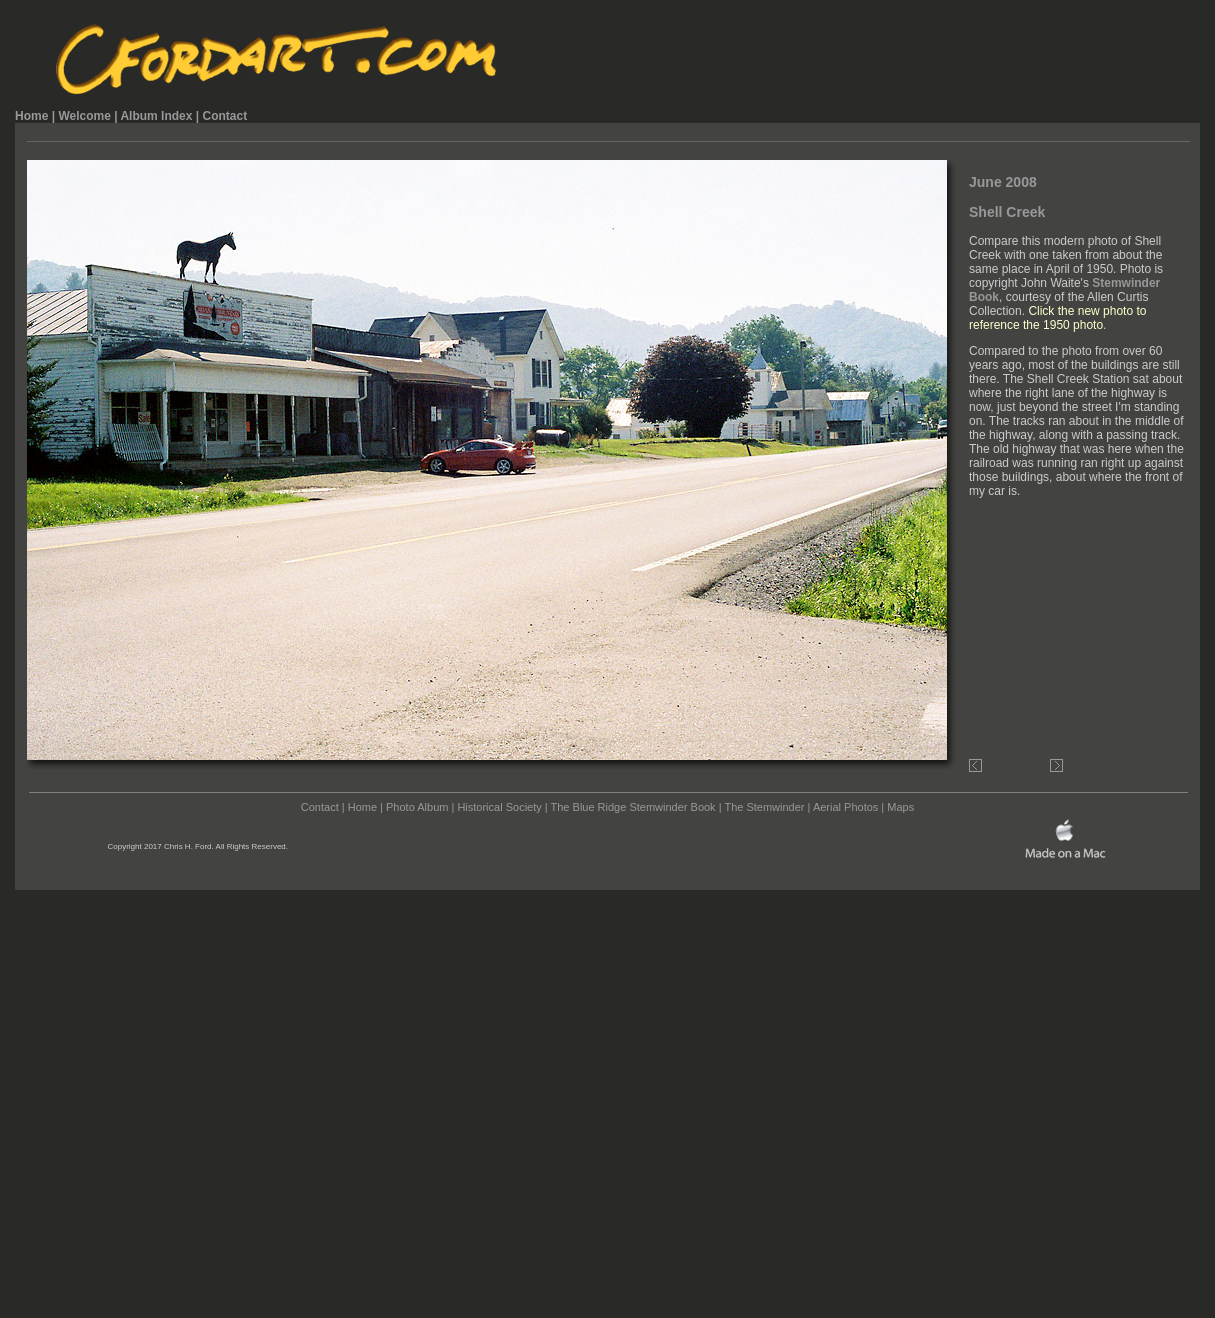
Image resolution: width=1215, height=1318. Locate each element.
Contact (224, 116)
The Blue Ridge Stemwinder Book (633, 807)
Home (31, 116)
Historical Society (499, 807)
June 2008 (1003, 182)
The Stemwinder (764, 807)
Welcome (84, 116)
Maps (900, 807)
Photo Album (417, 807)
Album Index (156, 116)
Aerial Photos (845, 807)
